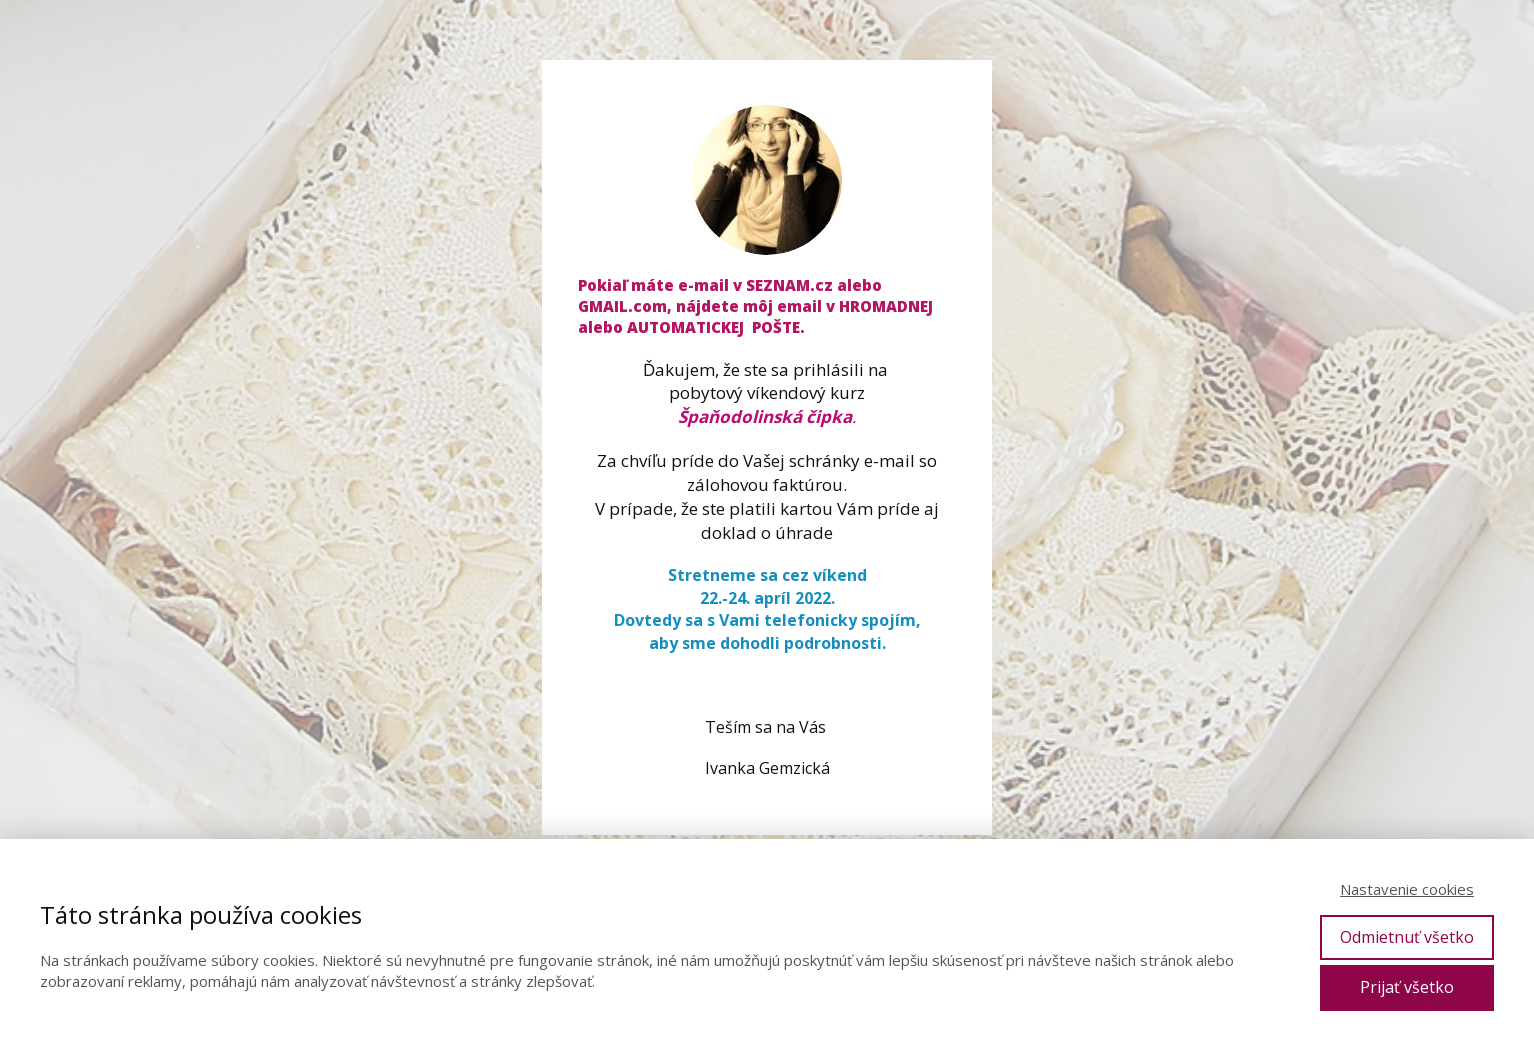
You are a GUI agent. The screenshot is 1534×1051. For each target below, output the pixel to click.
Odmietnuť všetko (1407, 937)
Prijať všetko (1407, 987)
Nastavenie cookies (1407, 889)
